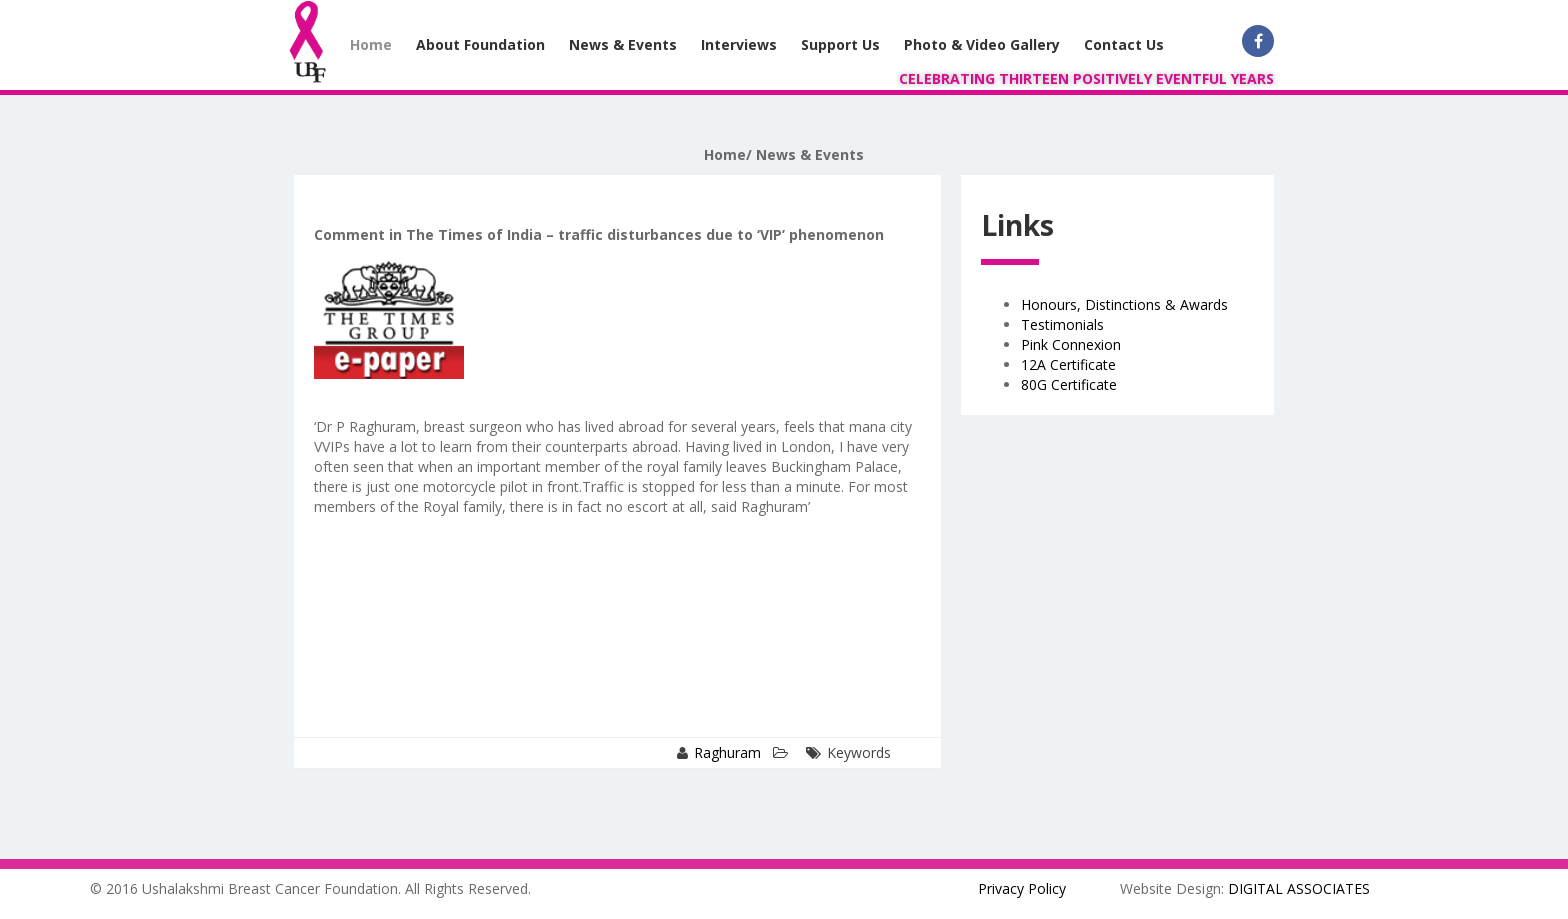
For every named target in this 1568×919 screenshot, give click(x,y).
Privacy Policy (1022, 888)
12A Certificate (1068, 364)
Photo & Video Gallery (982, 44)
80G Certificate (1069, 384)
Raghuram (727, 752)
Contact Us (1124, 44)
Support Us (840, 44)
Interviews (739, 44)
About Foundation (480, 44)
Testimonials (1062, 324)
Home (371, 44)
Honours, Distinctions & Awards (1124, 304)
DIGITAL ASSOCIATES (1299, 888)
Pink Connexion (1071, 344)
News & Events (623, 44)
